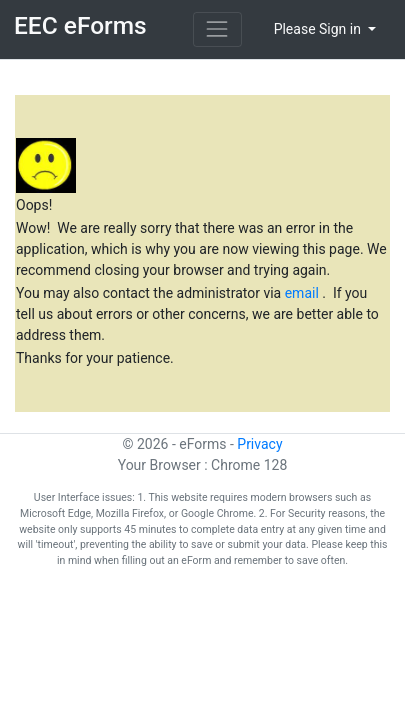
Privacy (259, 444)
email (304, 293)
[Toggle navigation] (217, 29)
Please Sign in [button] (319, 29)
